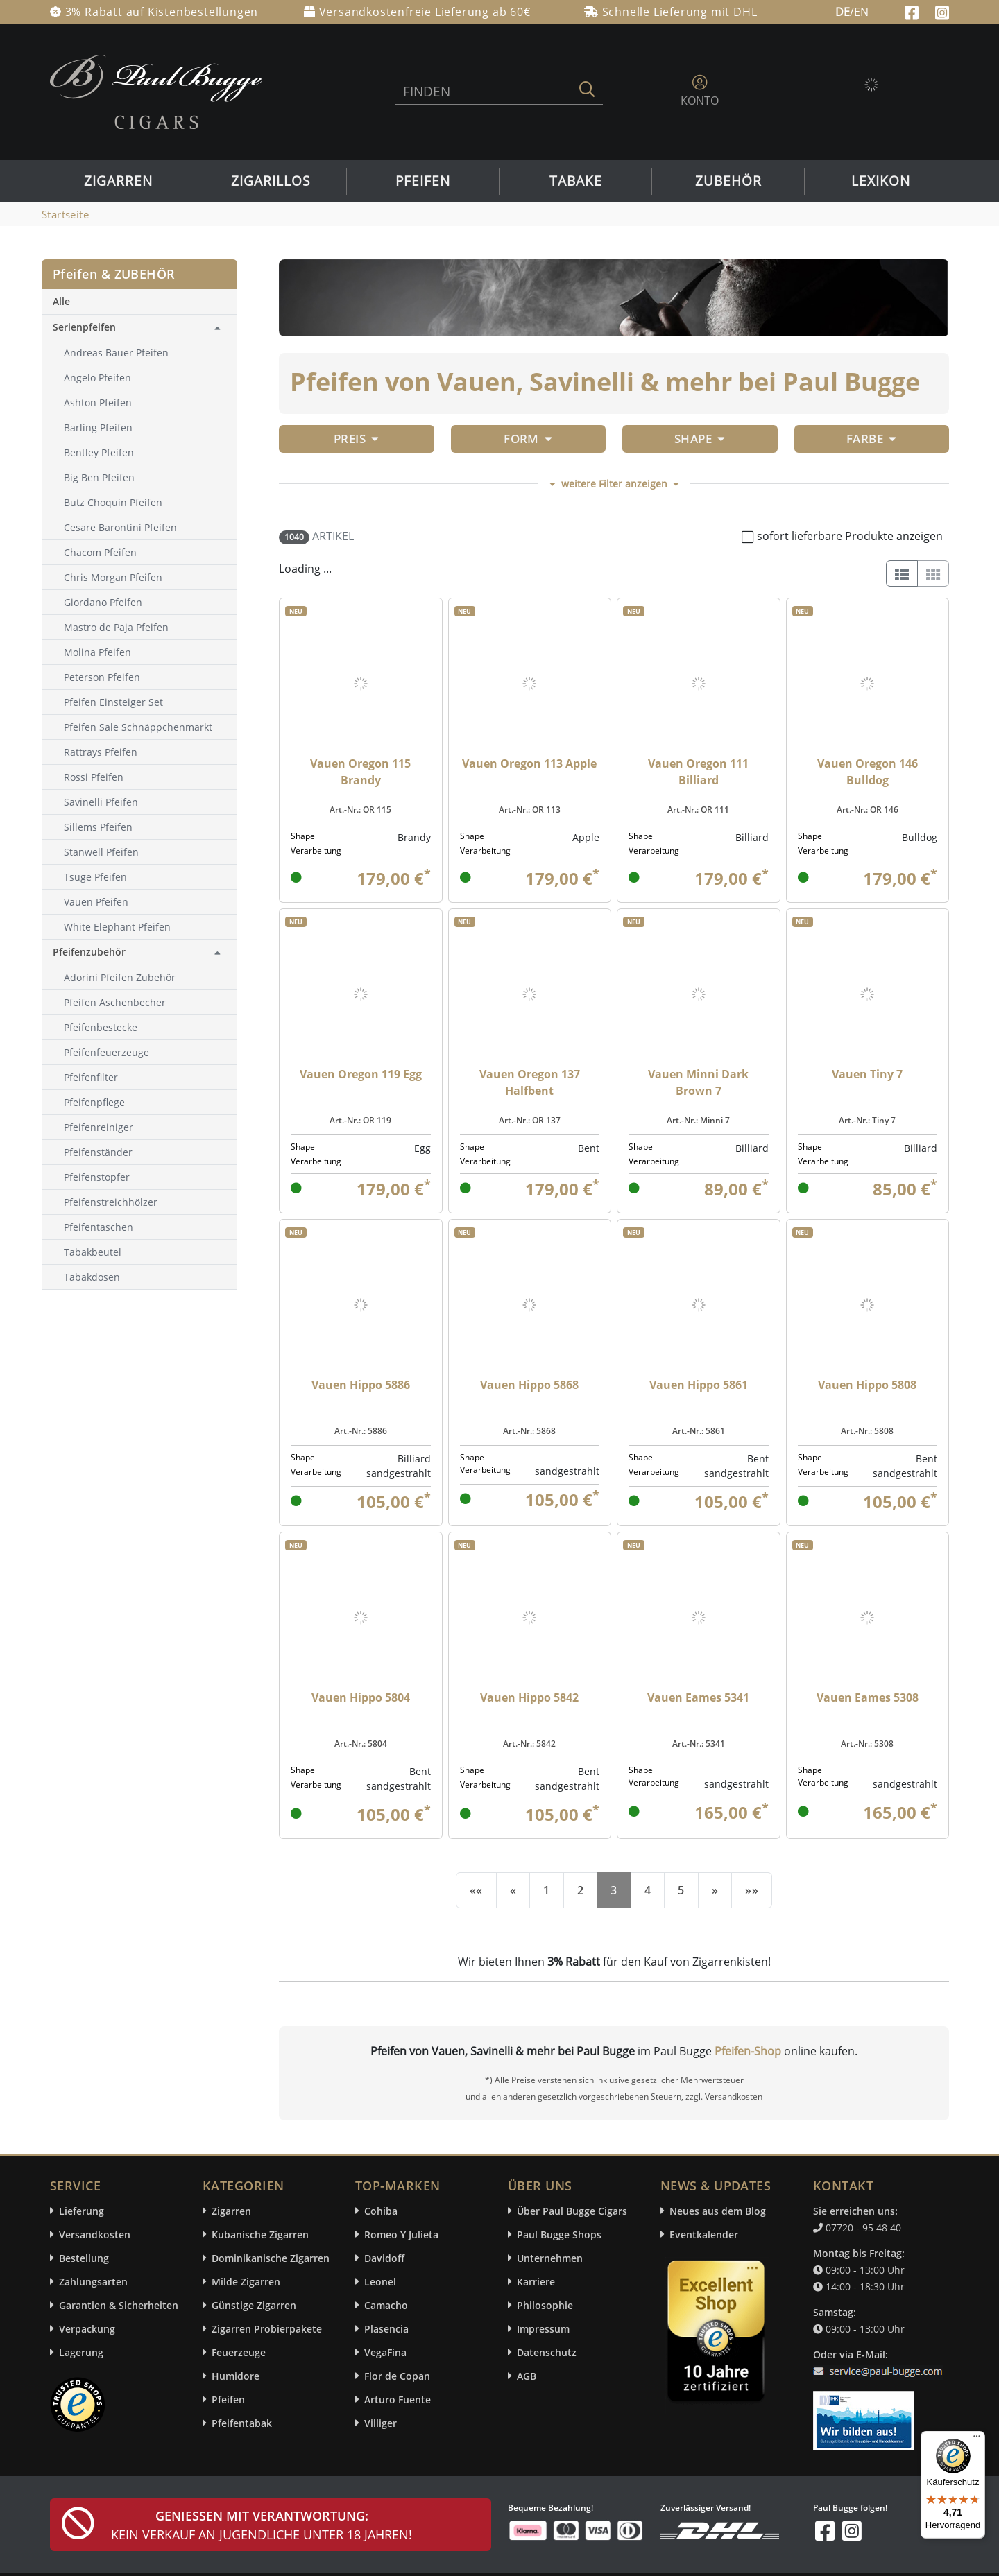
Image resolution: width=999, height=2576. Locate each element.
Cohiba (381, 2211)
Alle (61, 301)
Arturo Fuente (397, 2399)
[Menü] (976, 2439)
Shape (700, 439)
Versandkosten (94, 2234)
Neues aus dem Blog (717, 2211)
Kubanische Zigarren (260, 2234)
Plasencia (386, 2328)
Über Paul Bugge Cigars (572, 2211)
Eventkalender (703, 2234)
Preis (356, 439)
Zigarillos (270, 181)
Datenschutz (547, 2352)
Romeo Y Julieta (401, 2234)
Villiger (380, 2423)
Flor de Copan (397, 2376)
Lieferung (81, 2211)
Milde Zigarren (246, 2281)
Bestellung (84, 2258)
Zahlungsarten (93, 2281)
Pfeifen (422, 181)
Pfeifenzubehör (89, 951)
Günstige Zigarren (254, 2305)
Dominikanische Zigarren (271, 2258)
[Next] (715, 1890)
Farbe (871, 439)
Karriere (536, 2281)
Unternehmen (550, 2258)
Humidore (235, 2376)
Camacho (386, 2305)
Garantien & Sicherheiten (118, 2305)
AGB (526, 2376)
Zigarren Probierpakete (267, 2328)
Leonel (380, 2281)
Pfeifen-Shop (748, 2051)
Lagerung (81, 2352)
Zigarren (118, 181)
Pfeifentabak (242, 2423)
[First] (476, 1890)
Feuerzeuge (239, 2352)
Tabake (575, 181)
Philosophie (545, 2305)
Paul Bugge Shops (559, 2234)
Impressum (543, 2328)
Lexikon (880, 181)
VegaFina (385, 2352)
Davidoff (384, 2258)
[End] (751, 1890)
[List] (902, 573)
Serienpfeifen (84, 327)
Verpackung (87, 2328)
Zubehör (728, 181)
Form (528, 439)
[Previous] (513, 1890)
